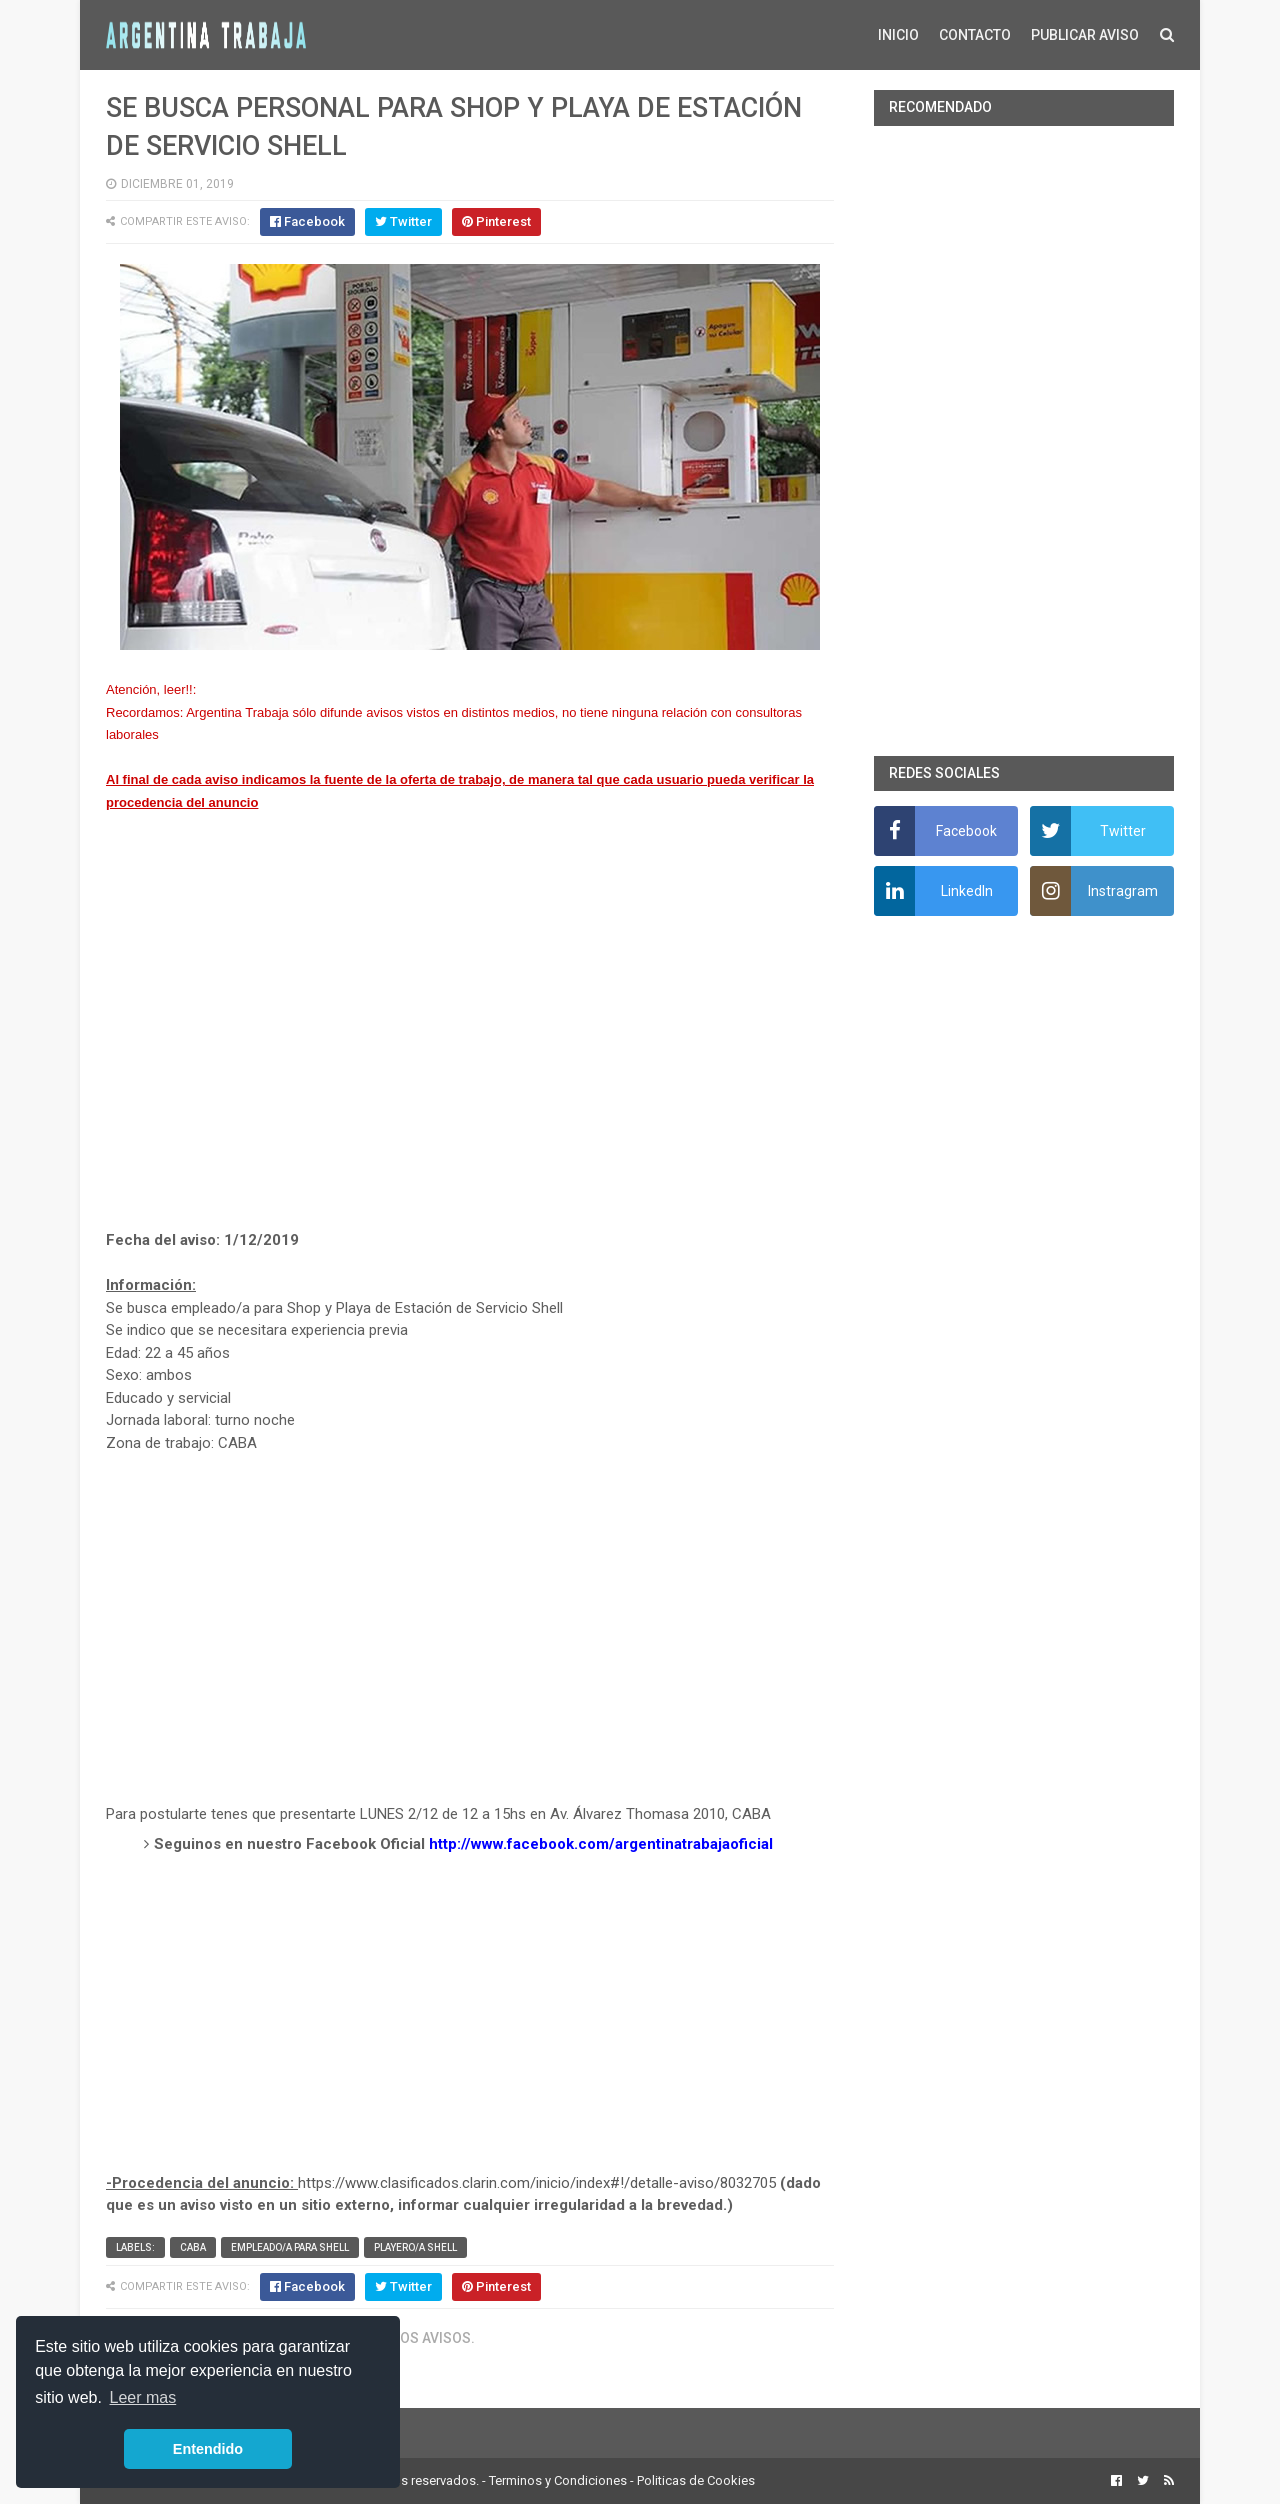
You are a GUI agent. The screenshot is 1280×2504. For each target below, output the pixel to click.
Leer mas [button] (143, 2397)
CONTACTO (975, 35)
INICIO (898, 35)
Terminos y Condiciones (558, 2480)
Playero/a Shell (415, 2247)
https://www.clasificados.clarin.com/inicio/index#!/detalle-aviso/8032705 (537, 2183)
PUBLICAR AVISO (1085, 35)
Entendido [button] (208, 2449)
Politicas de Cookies (696, 2480)
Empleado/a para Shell (290, 2247)
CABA (193, 2247)
